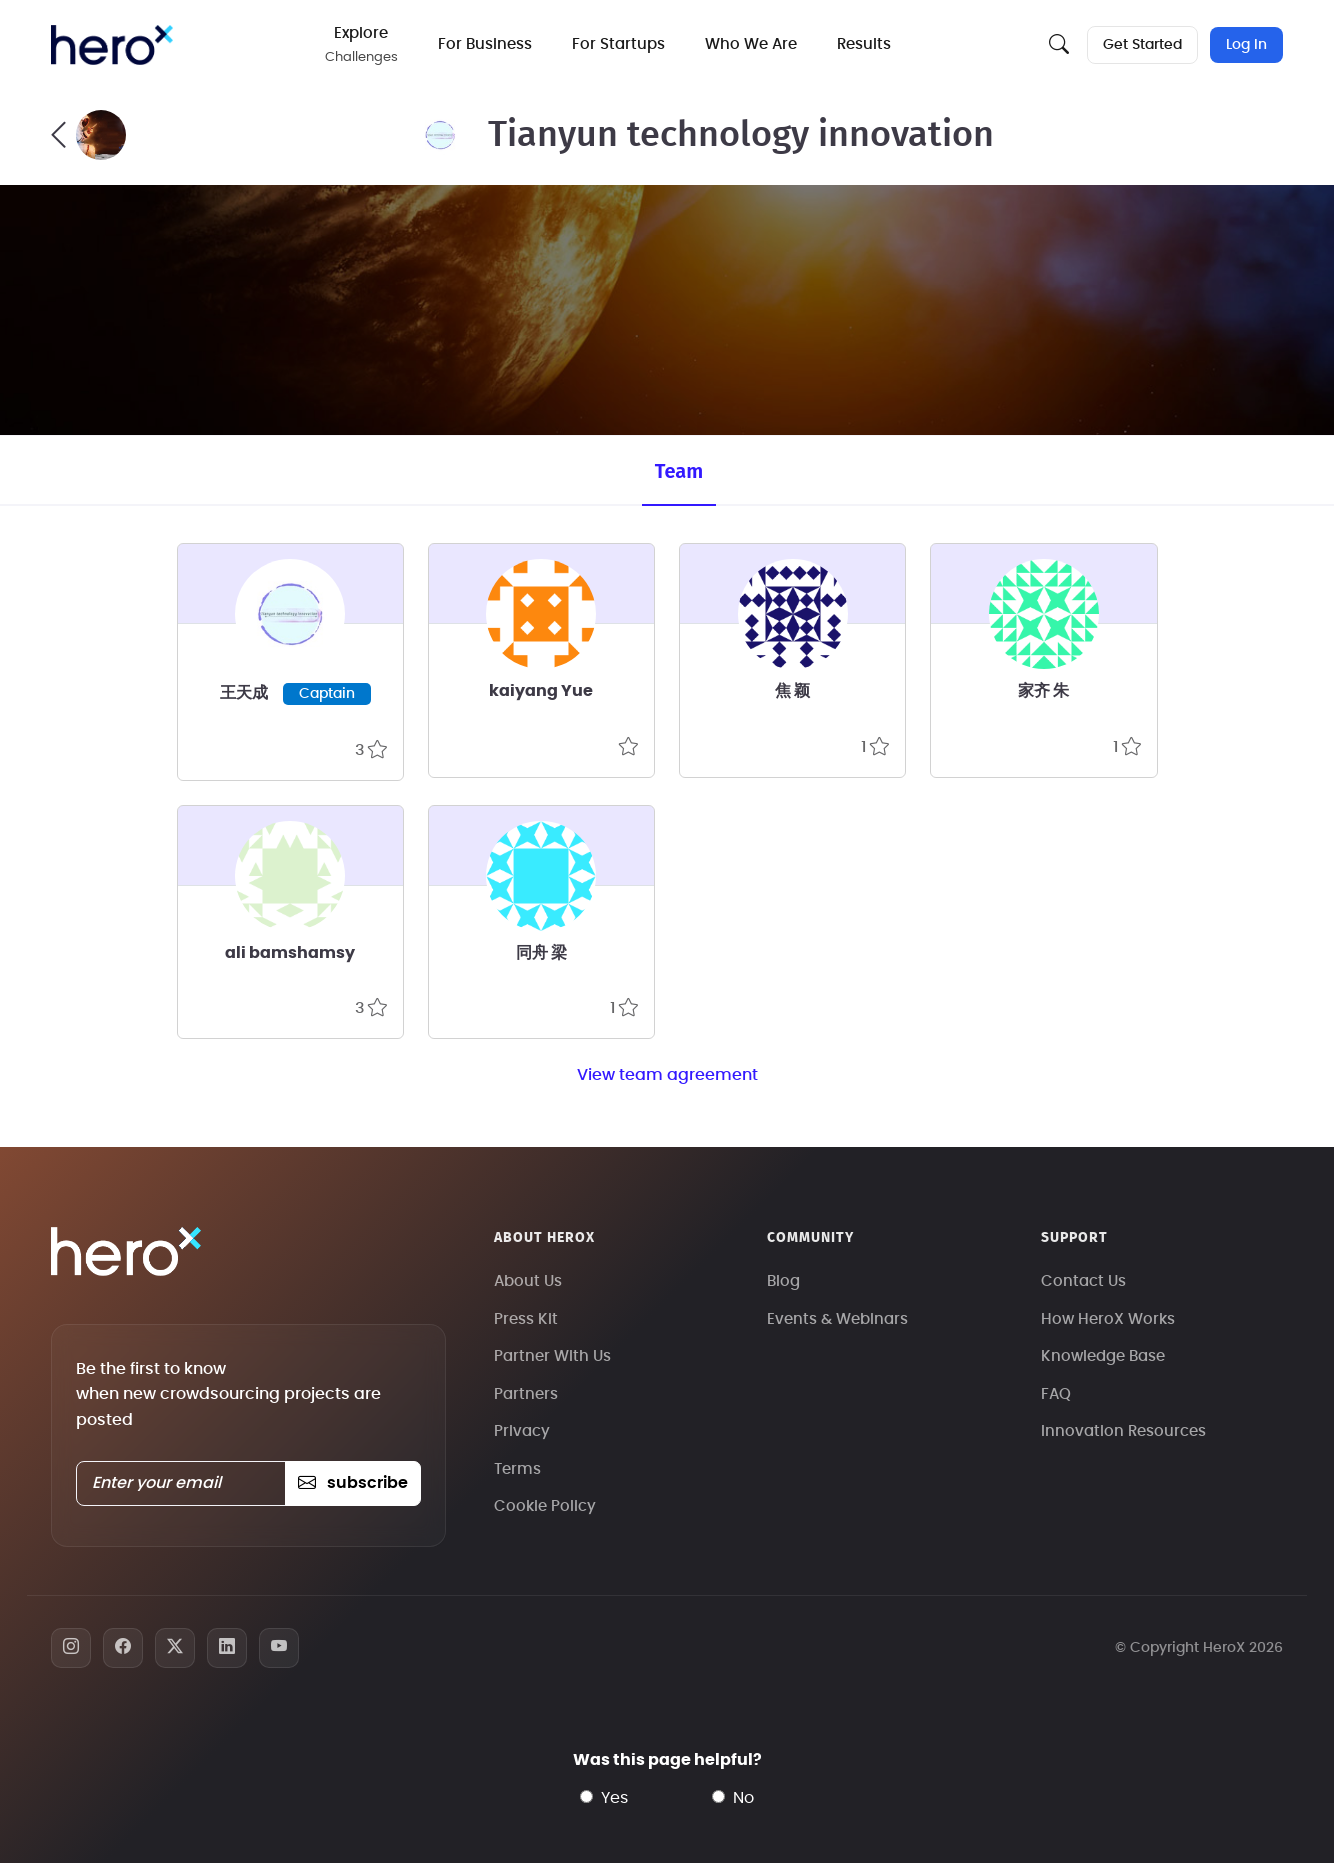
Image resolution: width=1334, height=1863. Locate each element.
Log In (1246, 45)
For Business (489, 44)
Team (679, 471)
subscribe (352, 1483)
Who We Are (755, 44)
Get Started (1141, 45)
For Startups (622, 44)
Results (868, 44)
